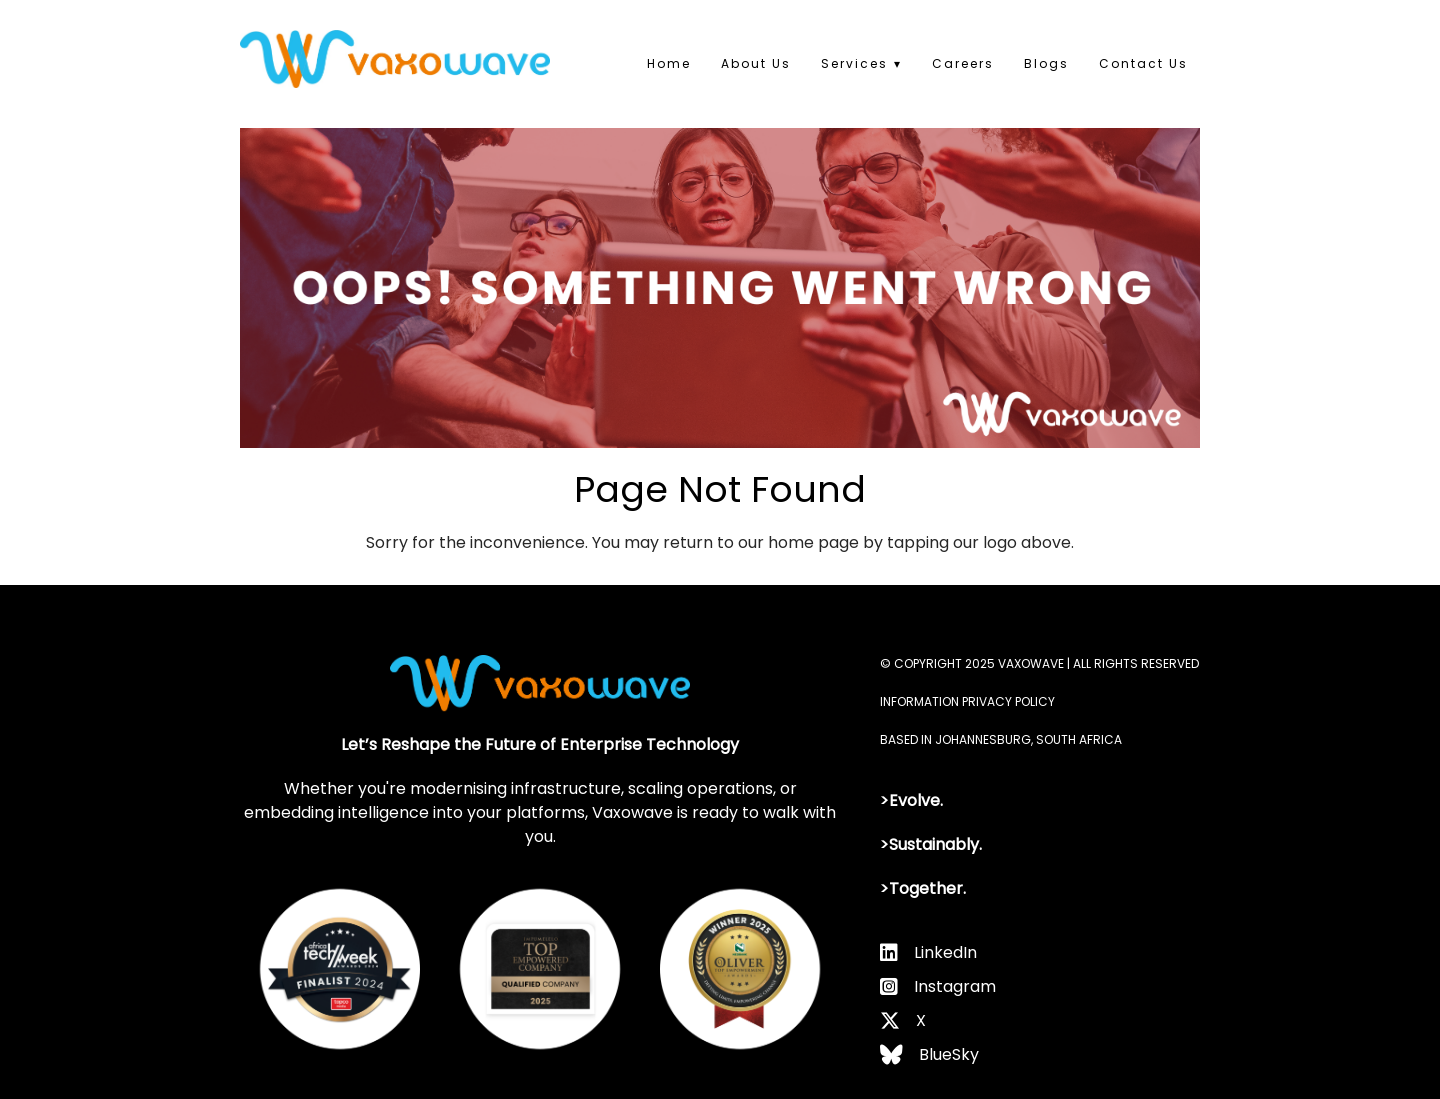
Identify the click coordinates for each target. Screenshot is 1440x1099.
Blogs (1046, 63)
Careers (963, 63)
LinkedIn (945, 952)
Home (669, 63)
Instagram (955, 986)
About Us (756, 63)
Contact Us (1143, 63)
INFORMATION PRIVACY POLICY (967, 701)
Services (854, 63)
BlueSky (949, 1054)
